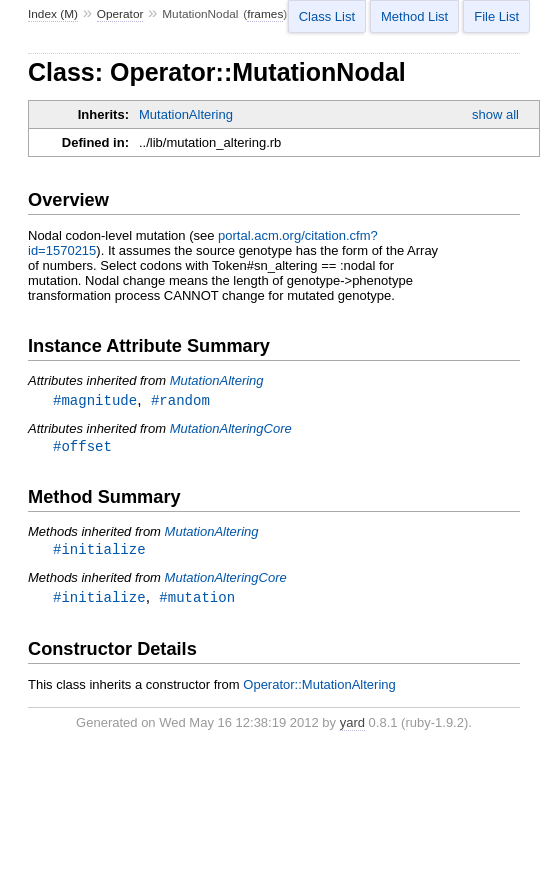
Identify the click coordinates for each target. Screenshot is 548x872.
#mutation (197, 604)
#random (180, 400)
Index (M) (53, 14)
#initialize (99, 555)
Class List (327, 16)
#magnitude (95, 400)
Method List (414, 16)
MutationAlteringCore (231, 429)
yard (352, 730)
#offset (82, 449)
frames (265, 14)
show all (495, 114)
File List (496, 16)
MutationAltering (186, 114)
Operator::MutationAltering (319, 692)
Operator (120, 14)
